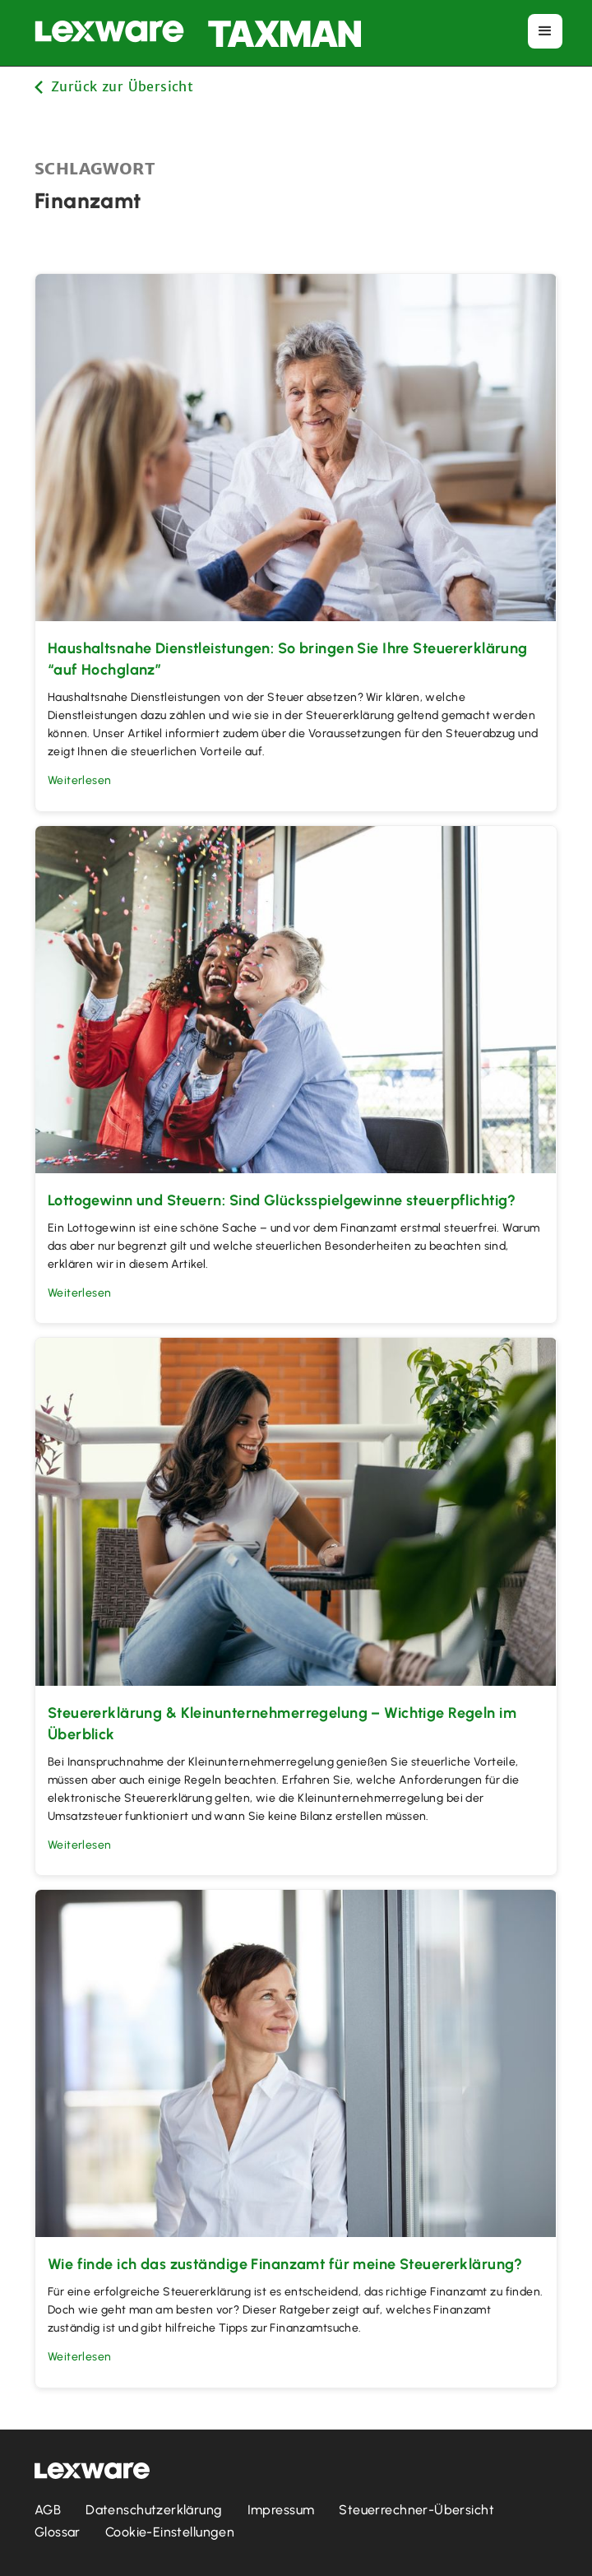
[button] (545, 31)
